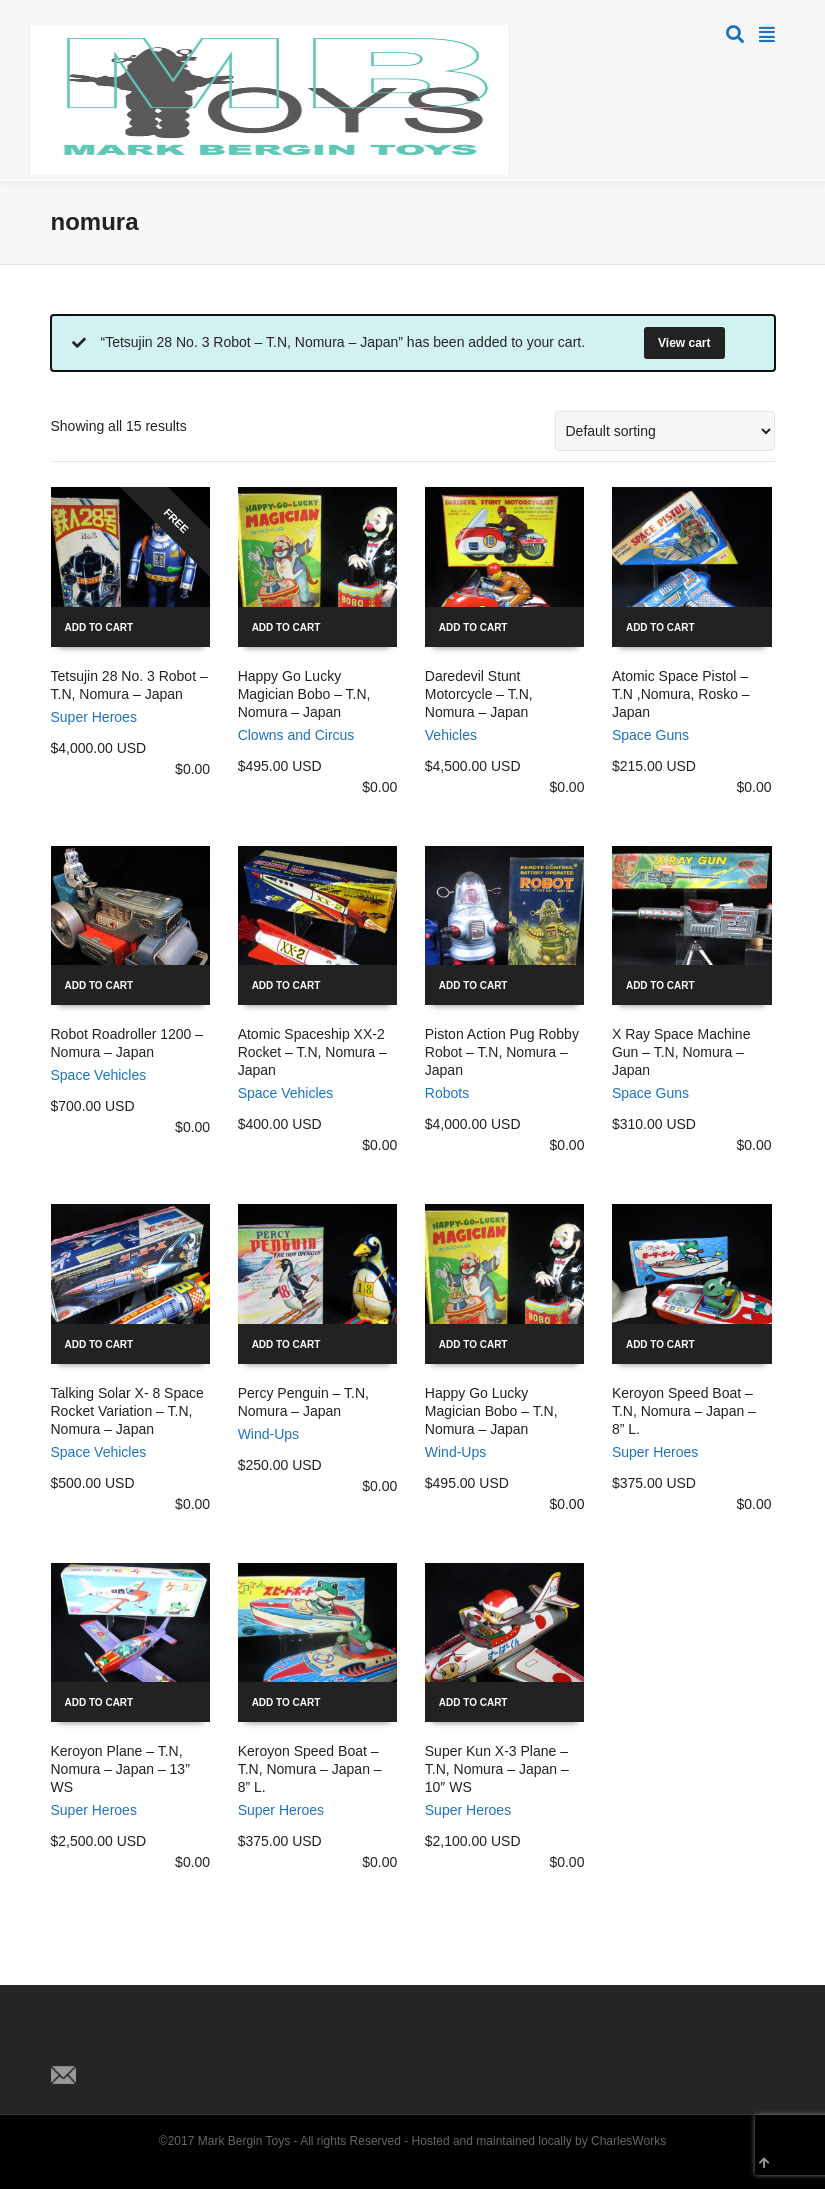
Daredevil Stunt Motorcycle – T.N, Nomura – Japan (479, 694)
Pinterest (155, 2042)
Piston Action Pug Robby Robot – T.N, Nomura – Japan (502, 1052)
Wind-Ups (268, 1434)
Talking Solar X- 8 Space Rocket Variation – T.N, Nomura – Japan (127, 1411)
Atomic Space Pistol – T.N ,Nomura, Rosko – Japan (681, 694)
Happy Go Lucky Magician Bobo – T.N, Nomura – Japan (304, 694)
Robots (447, 1093)
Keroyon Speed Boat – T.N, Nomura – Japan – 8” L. (684, 1411)
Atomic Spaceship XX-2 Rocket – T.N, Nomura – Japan (312, 1052)
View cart (684, 343)
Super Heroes (94, 717)
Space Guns (650, 735)
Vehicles (451, 735)
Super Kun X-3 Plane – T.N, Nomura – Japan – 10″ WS (497, 1769)
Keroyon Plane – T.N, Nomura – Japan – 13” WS (120, 1769)
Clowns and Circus (296, 735)
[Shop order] (665, 431)
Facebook (111, 2042)
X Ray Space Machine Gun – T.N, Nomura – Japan (681, 1052)
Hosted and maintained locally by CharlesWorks (539, 2141)
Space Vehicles (99, 1075)
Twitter (67, 2042)
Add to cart (99, 627)
